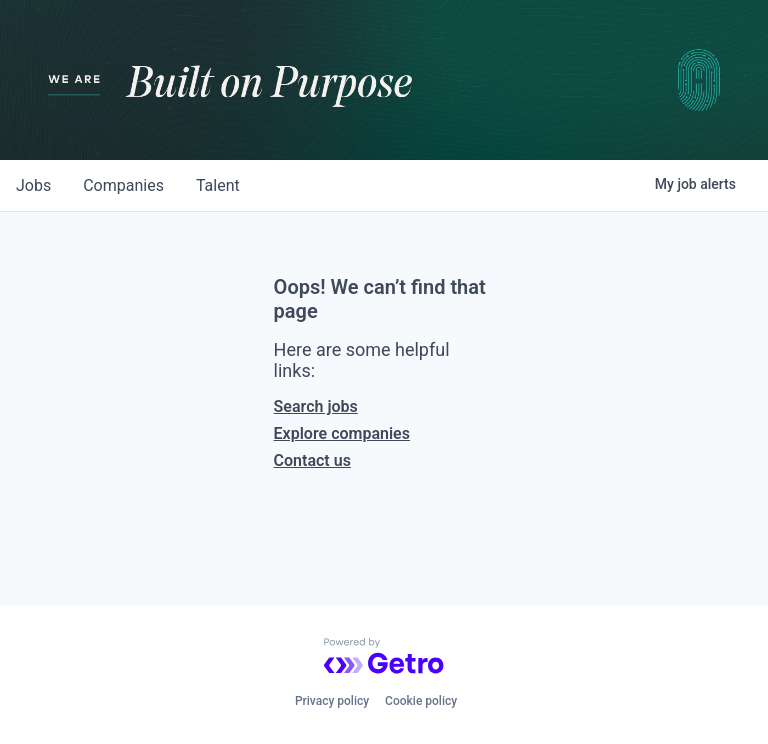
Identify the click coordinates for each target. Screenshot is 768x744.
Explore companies (342, 433)
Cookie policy (421, 701)
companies (123, 185)
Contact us (312, 460)
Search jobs (316, 406)
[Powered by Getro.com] (384, 656)
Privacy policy (332, 701)
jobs (33, 185)
